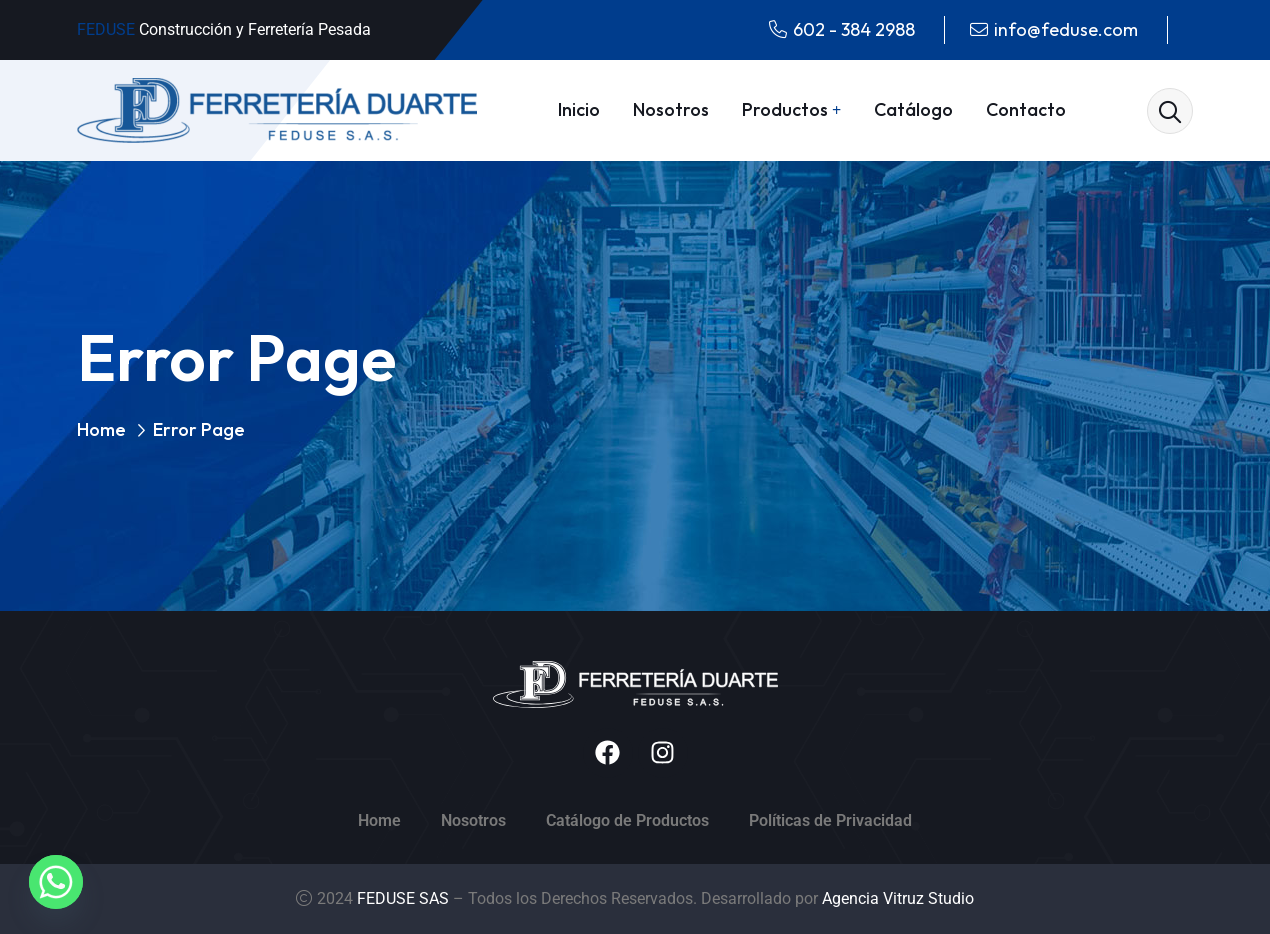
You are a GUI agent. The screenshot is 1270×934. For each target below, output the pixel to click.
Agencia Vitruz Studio (898, 898)
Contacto (1026, 109)
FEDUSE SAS (405, 898)
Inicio (579, 109)
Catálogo (913, 109)
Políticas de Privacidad (830, 820)
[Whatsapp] (56, 882)
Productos (785, 109)
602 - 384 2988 (854, 29)
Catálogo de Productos (627, 820)
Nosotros (671, 109)
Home (101, 429)
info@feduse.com (1066, 29)
